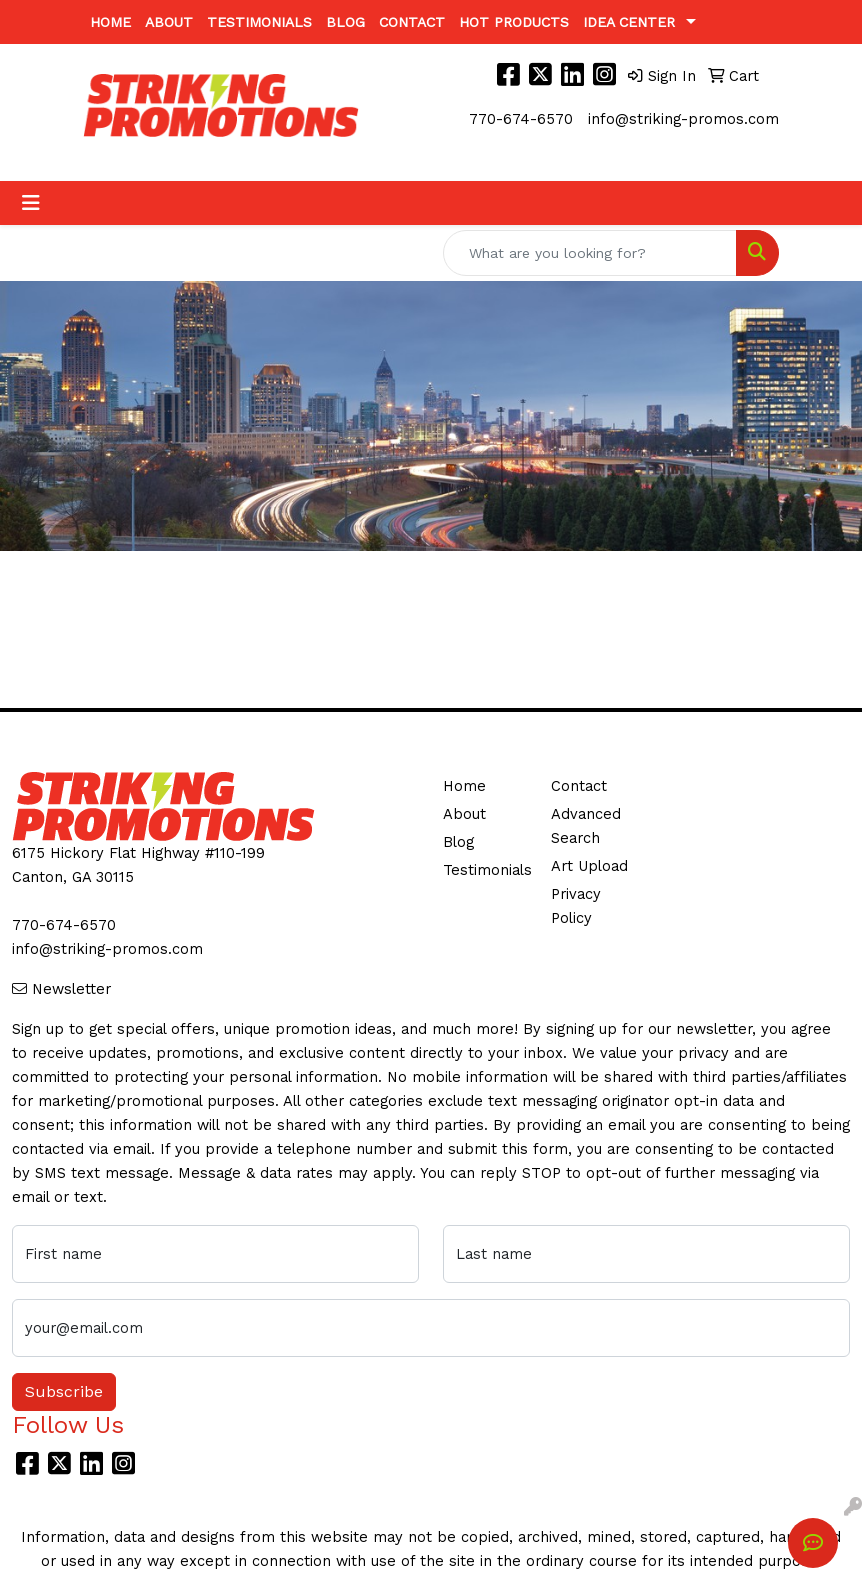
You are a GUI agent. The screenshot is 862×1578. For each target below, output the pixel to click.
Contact (412, 22)
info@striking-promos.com (683, 119)
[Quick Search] (590, 253)
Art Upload (589, 866)
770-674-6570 (521, 119)
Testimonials (259, 22)
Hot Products (514, 22)
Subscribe (64, 1391)
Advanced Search (586, 826)
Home (110, 22)
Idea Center (629, 22)
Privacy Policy (576, 906)
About (169, 22)
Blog (345, 22)
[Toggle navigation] (31, 203)
